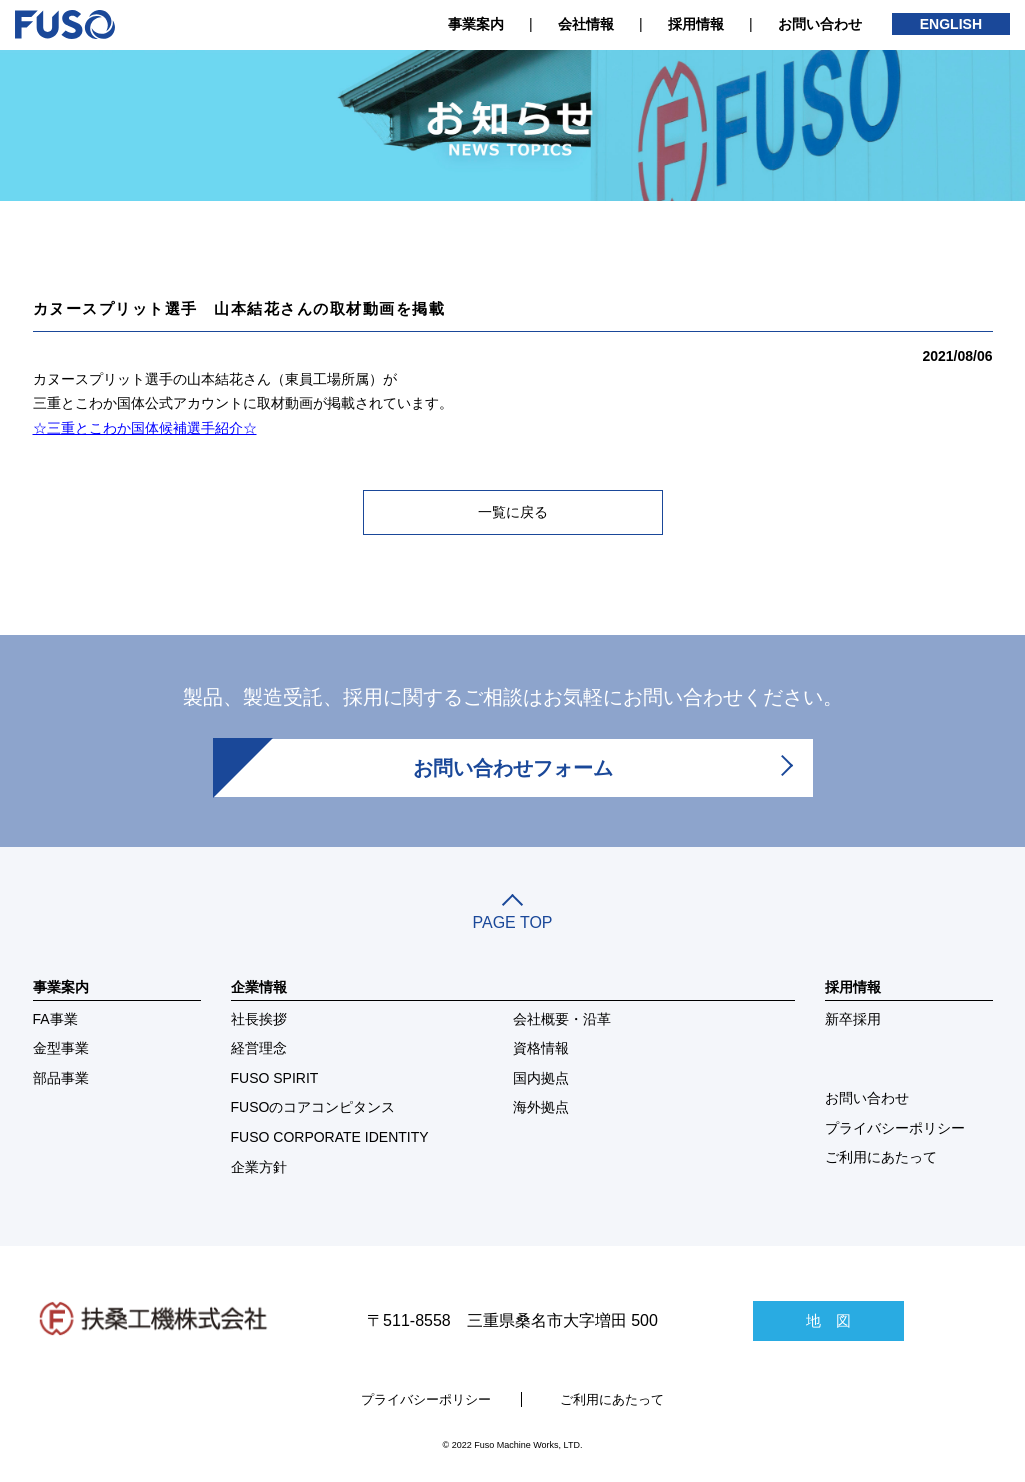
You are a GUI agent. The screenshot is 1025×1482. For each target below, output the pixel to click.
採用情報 (696, 24)
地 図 (828, 1320)
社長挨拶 (259, 1019)
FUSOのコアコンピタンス (313, 1107)
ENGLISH (951, 24)
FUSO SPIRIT (275, 1078)
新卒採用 (853, 1019)
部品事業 (61, 1078)
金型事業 (61, 1048)
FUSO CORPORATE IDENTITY (330, 1137)
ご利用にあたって (881, 1157)
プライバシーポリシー (895, 1128)
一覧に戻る (513, 512)
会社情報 (586, 24)
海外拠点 (541, 1107)
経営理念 (259, 1048)
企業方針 (259, 1167)
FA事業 (55, 1019)
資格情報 (541, 1048)
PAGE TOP (513, 914)
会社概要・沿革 (562, 1019)
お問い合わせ (820, 24)
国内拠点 (541, 1078)
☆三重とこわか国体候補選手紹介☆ (145, 428)
